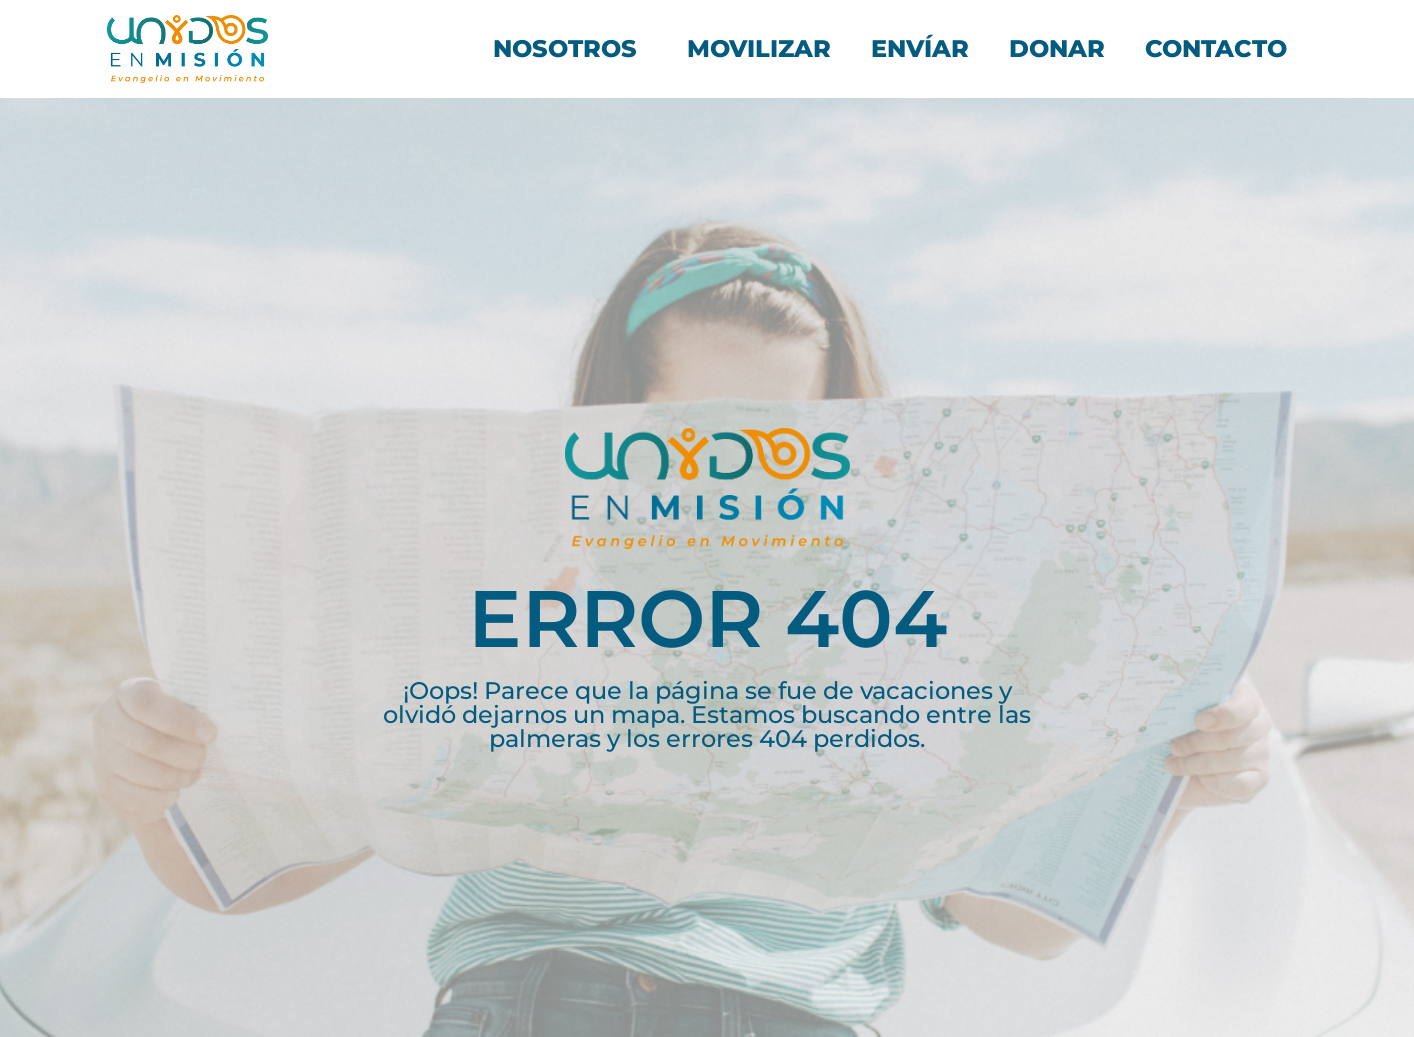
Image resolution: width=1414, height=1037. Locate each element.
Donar (1057, 48)
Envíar (920, 48)
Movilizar (759, 48)
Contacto (1216, 48)
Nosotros (570, 48)
